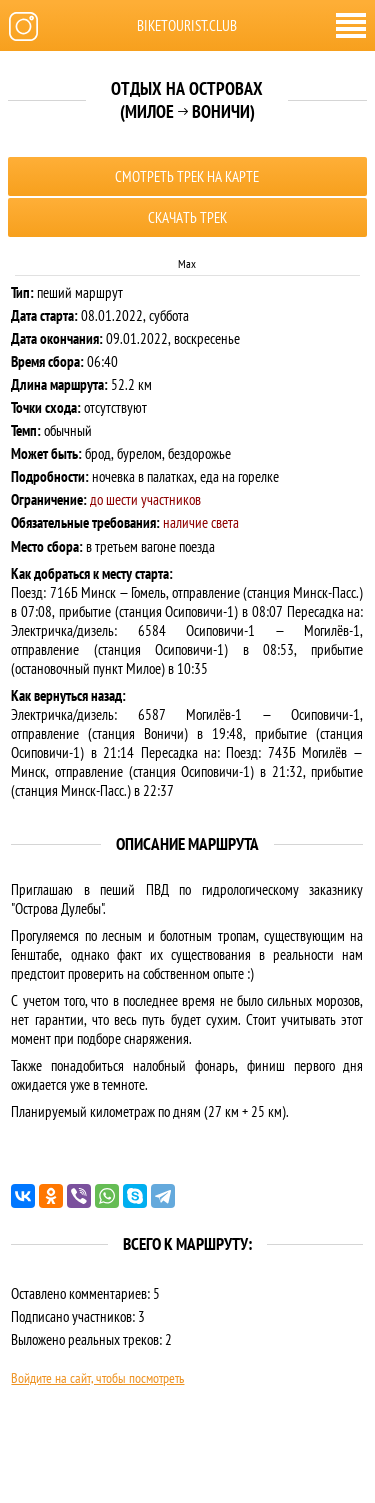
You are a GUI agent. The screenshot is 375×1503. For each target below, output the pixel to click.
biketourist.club (187, 25)
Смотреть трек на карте (187, 176)
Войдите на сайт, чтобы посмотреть (97, 1378)
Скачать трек (187, 217)
